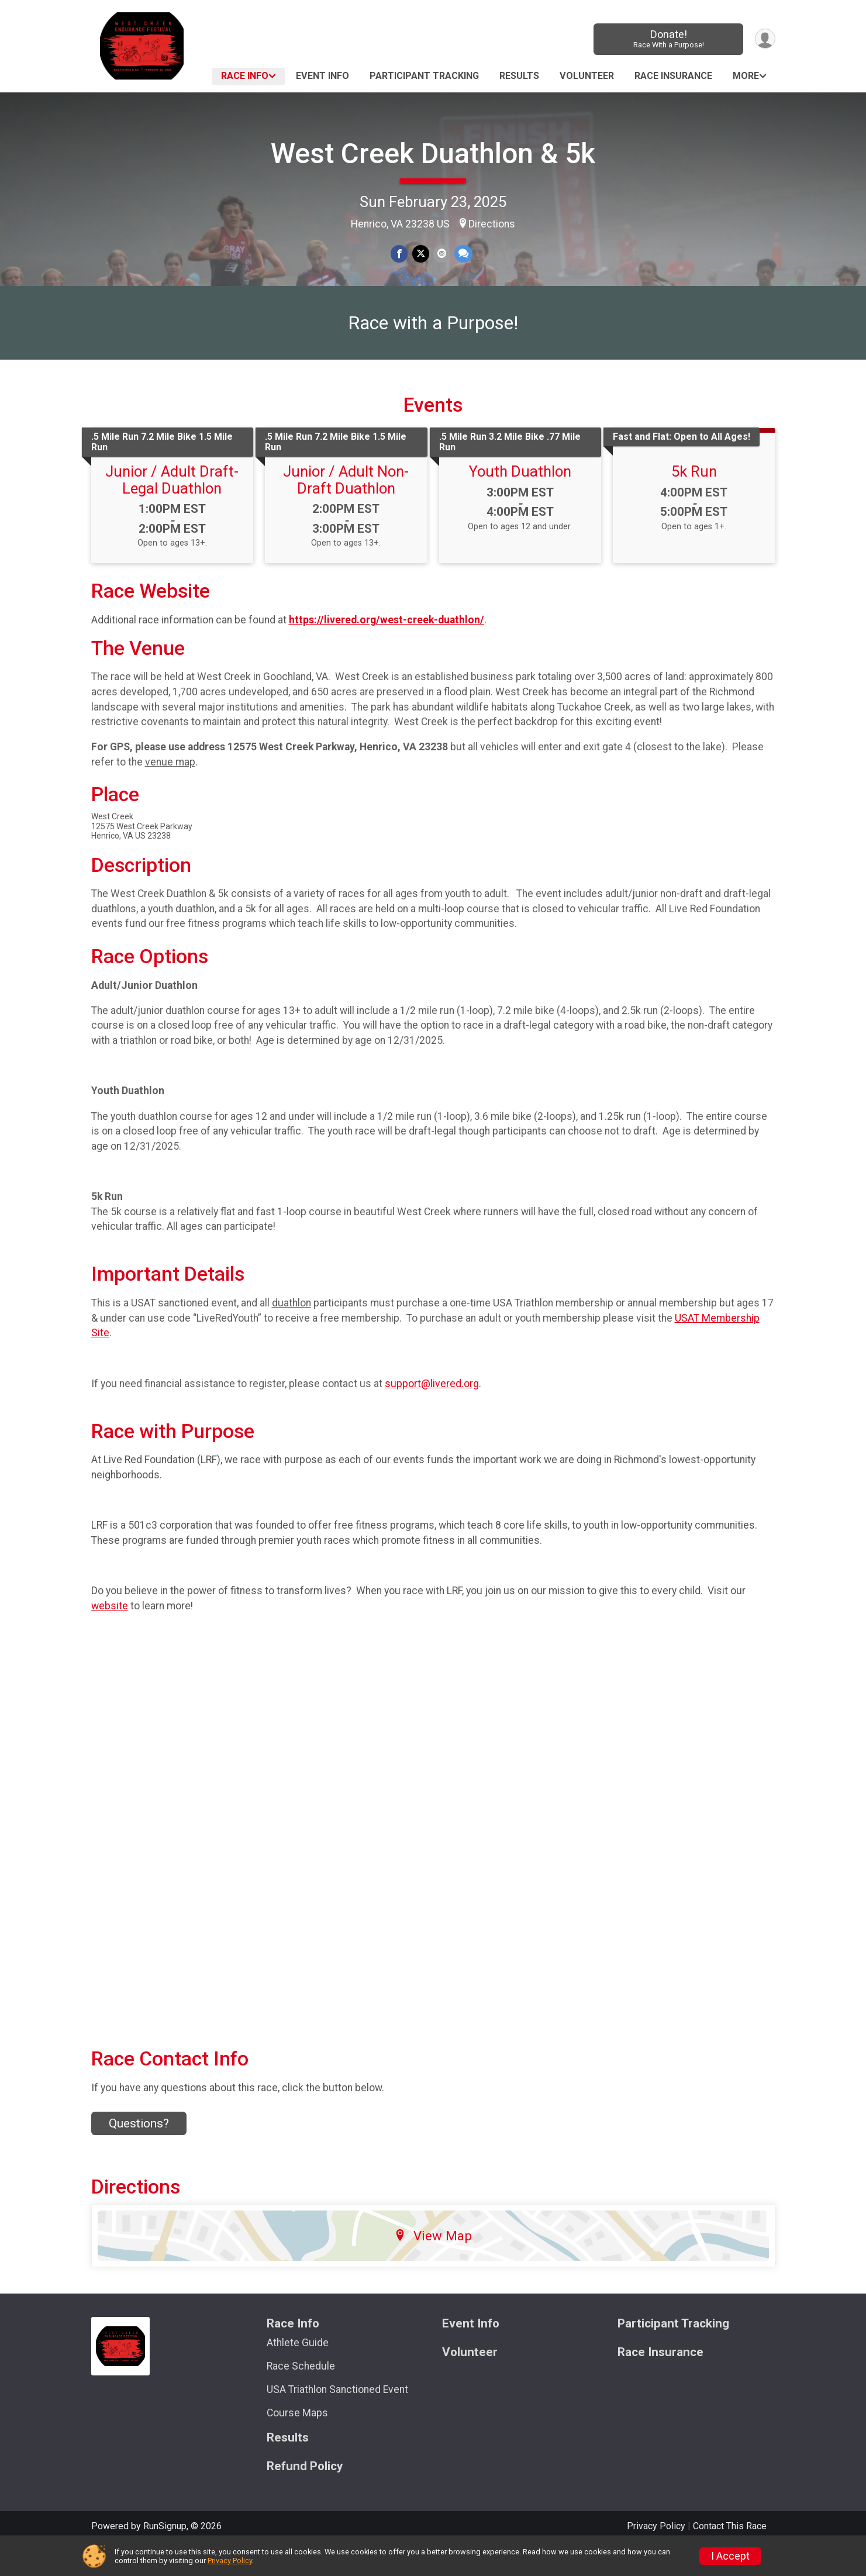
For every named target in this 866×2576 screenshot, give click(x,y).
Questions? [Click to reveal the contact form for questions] (139, 2152)
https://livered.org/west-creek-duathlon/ (386, 648)
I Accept (730, 2556)
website (109, 1634)
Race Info (244, 75)
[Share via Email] (441, 254)
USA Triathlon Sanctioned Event (337, 2418)
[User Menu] (764, 39)
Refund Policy (305, 2494)
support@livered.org (432, 1412)
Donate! (666, 39)
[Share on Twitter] (420, 254)
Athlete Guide (298, 2371)
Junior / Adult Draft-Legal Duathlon (172, 508)
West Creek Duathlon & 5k (433, 153)
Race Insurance (673, 75)
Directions (491, 224)
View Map (433, 2263)
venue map (170, 790)
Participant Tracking (424, 75)
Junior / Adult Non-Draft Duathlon (346, 508)
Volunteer (587, 75)
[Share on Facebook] (400, 254)
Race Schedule (301, 2395)
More (746, 75)
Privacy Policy (230, 2560)
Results (519, 75)
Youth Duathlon (520, 500)
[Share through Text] (462, 254)
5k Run (694, 500)
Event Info (322, 75)
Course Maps (297, 2441)
